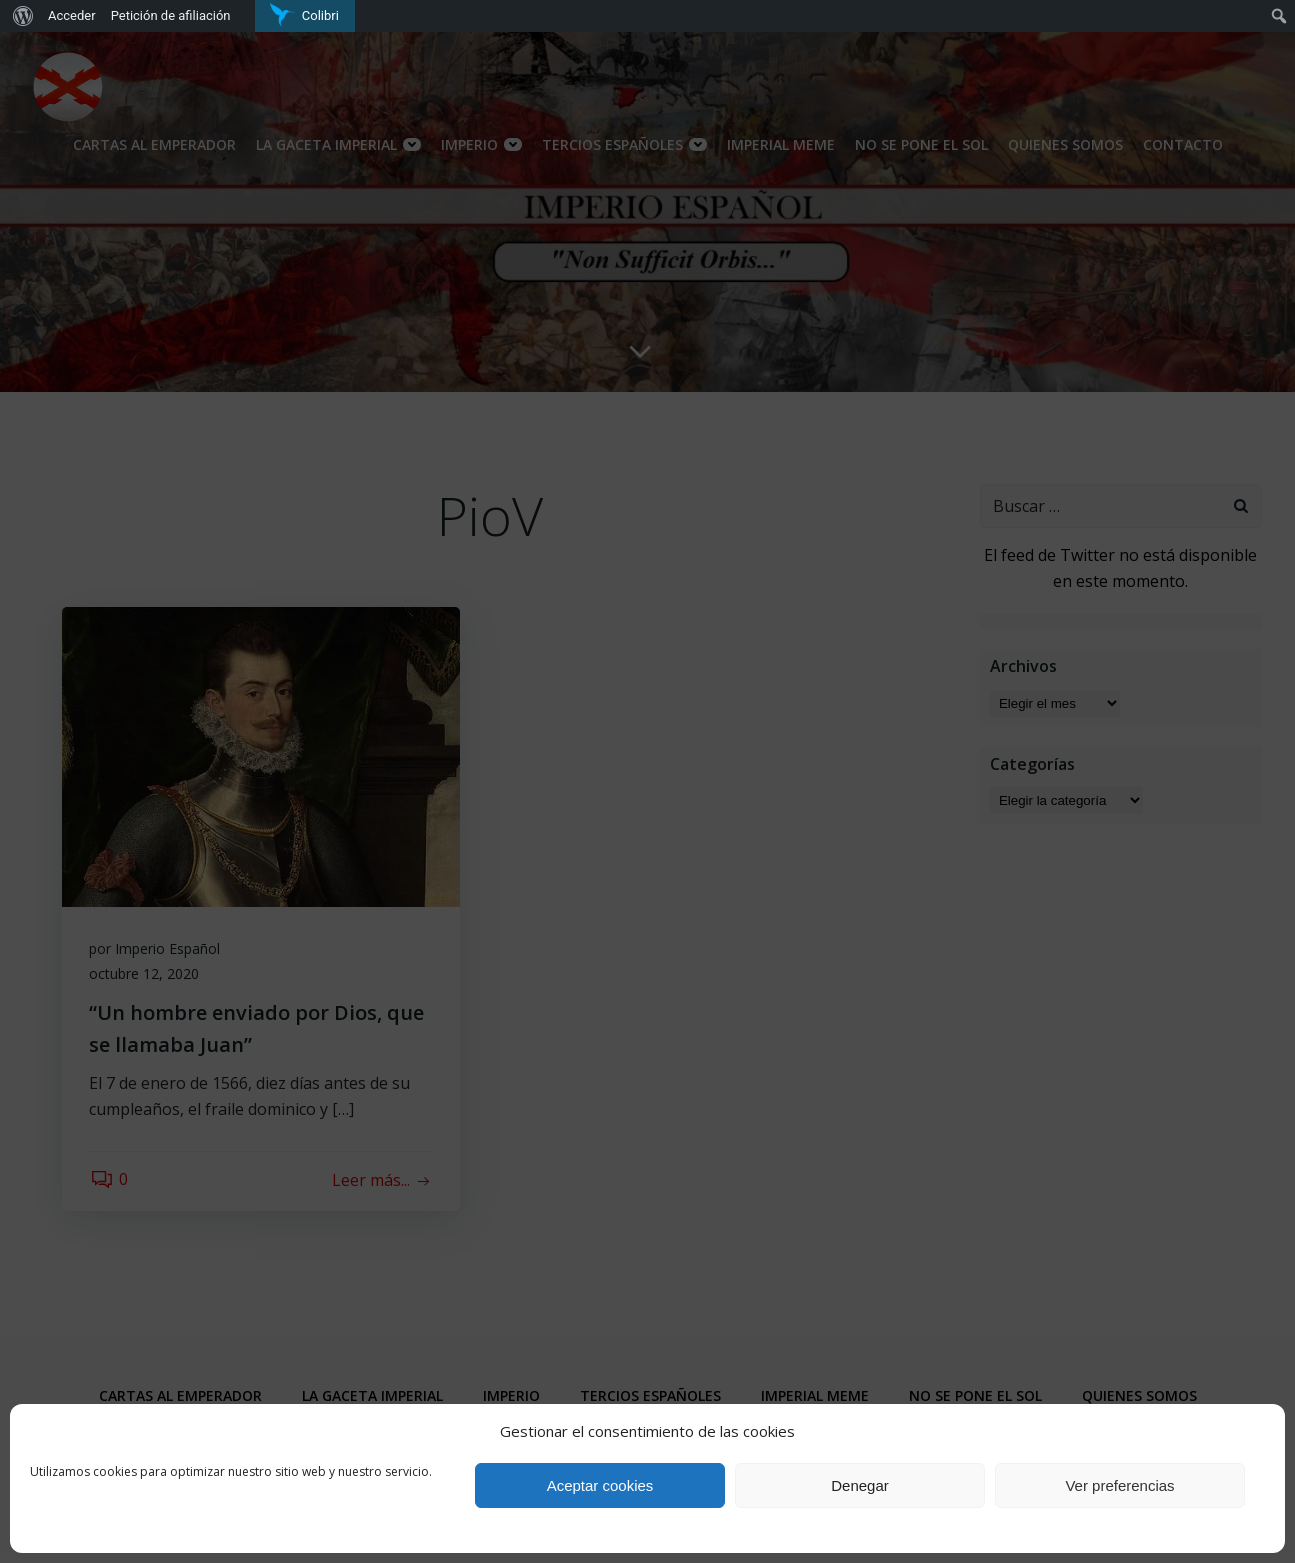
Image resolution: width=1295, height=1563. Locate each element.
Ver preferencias (1119, 1485)
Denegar (860, 1485)
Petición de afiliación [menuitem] (171, 15)
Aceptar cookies (600, 1485)
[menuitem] (20, 16)
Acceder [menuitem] (72, 15)
